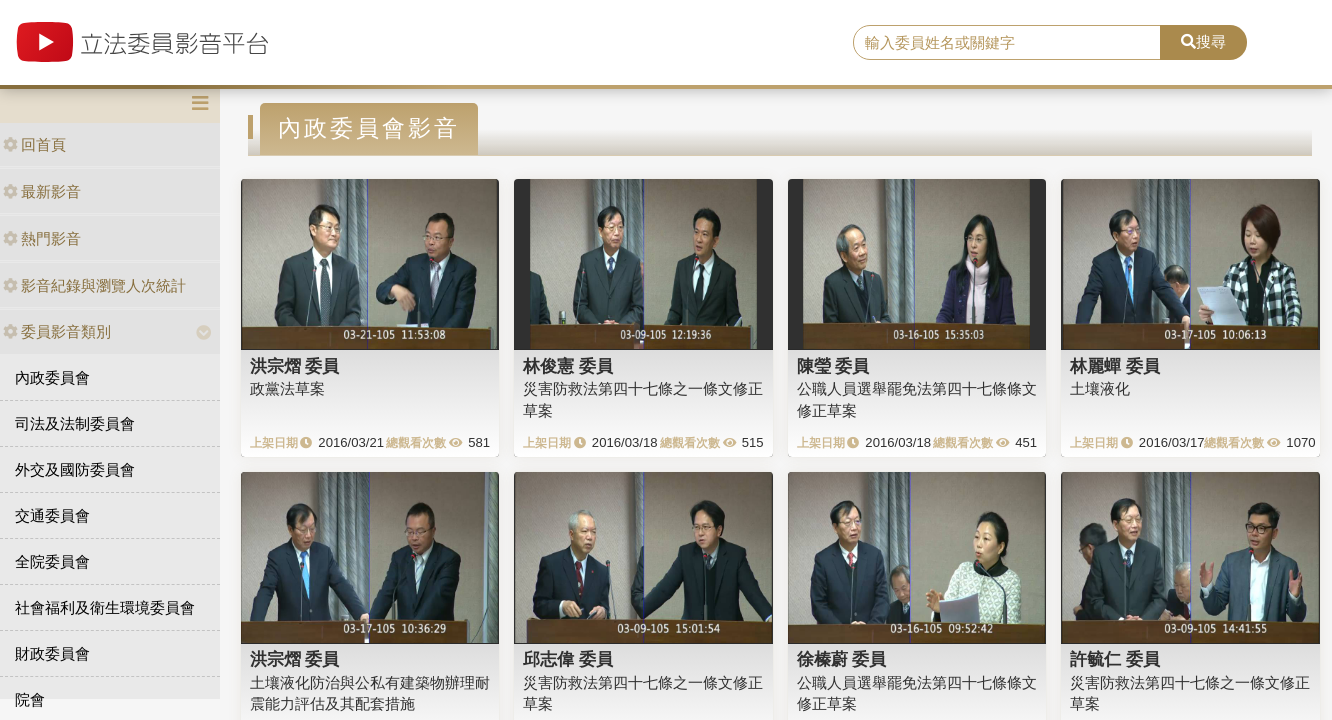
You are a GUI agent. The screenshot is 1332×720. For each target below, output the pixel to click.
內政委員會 (52, 377)
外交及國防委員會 (75, 469)
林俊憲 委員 (568, 366)
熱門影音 (42, 238)
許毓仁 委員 (1115, 659)
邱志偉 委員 (568, 659)
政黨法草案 (287, 388)
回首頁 (34, 144)
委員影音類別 (57, 331)
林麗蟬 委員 (1115, 366)
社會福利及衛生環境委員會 (105, 607)
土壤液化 (1100, 388)
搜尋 (1203, 41)
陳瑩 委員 (833, 366)
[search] (1007, 43)
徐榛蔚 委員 (842, 659)
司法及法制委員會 (75, 423)
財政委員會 (52, 653)
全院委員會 (52, 561)
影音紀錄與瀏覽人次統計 (94, 285)
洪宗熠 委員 (295, 366)
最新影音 (42, 191)
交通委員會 (52, 515)
